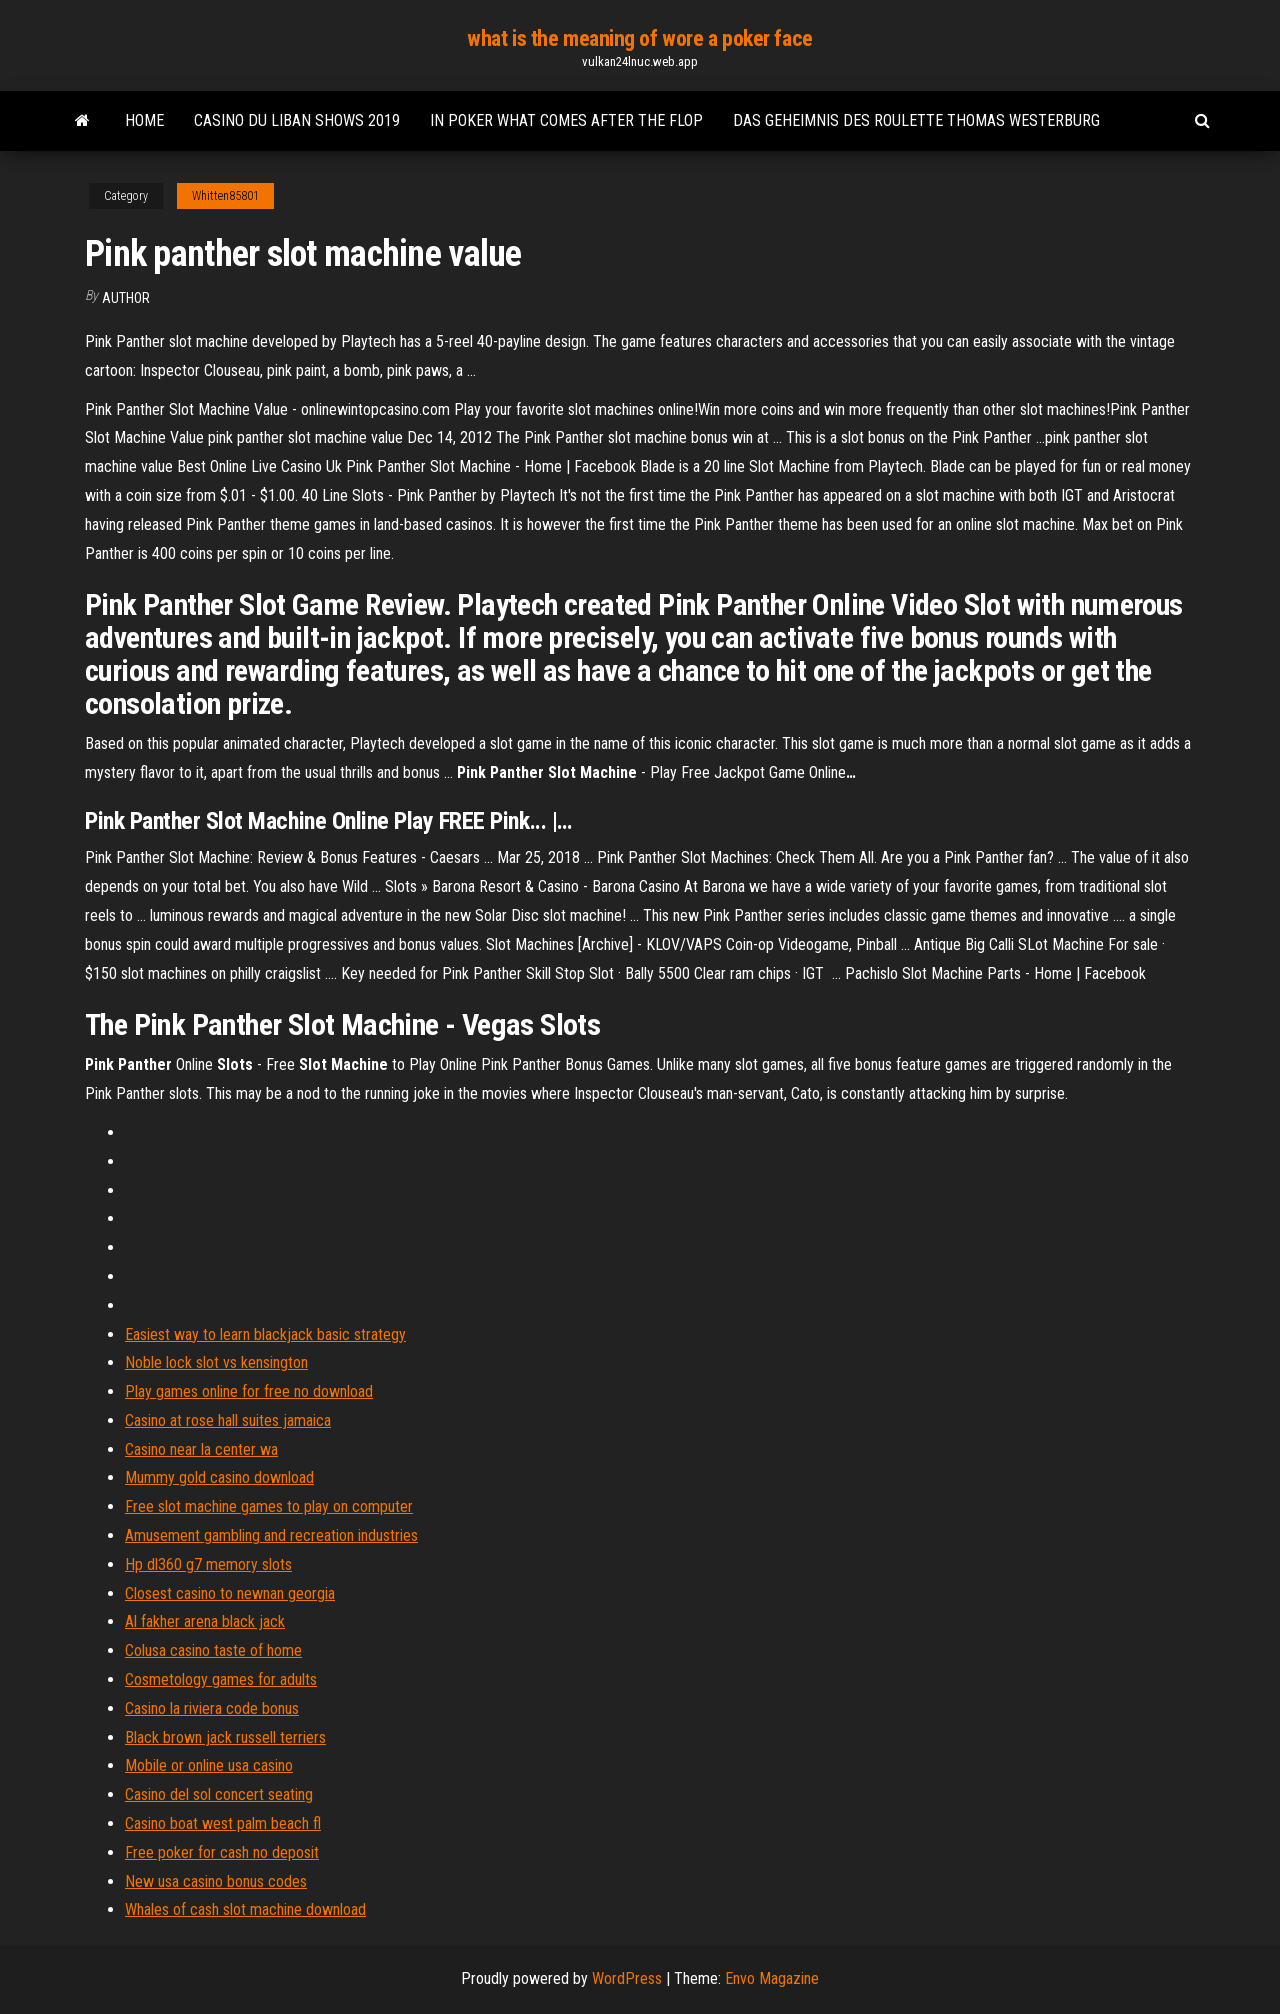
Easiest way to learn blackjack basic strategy (265, 1334)
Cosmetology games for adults (221, 1679)
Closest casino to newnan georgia (230, 1593)
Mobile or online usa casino (209, 1765)
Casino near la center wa (201, 1449)
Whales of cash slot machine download (245, 1909)
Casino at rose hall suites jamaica (228, 1420)
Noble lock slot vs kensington (216, 1362)
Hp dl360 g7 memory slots (208, 1564)
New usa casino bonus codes (216, 1881)
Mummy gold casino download (219, 1477)
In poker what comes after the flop (566, 120)
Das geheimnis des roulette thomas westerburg (916, 120)
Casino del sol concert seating (219, 1794)
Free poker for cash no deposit (222, 1852)
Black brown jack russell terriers (225, 1737)
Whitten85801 (225, 196)
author (126, 298)
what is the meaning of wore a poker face (639, 38)
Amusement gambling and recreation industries (271, 1535)
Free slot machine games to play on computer (269, 1506)
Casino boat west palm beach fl (223, 1823)
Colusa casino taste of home (213, 1650)
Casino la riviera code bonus (212, 1708)
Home (144, 120)
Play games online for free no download (249, 1391)
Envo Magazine (772, 1978)
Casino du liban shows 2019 (297, 120)
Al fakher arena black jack (205, 1621)
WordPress (627, 1978)
